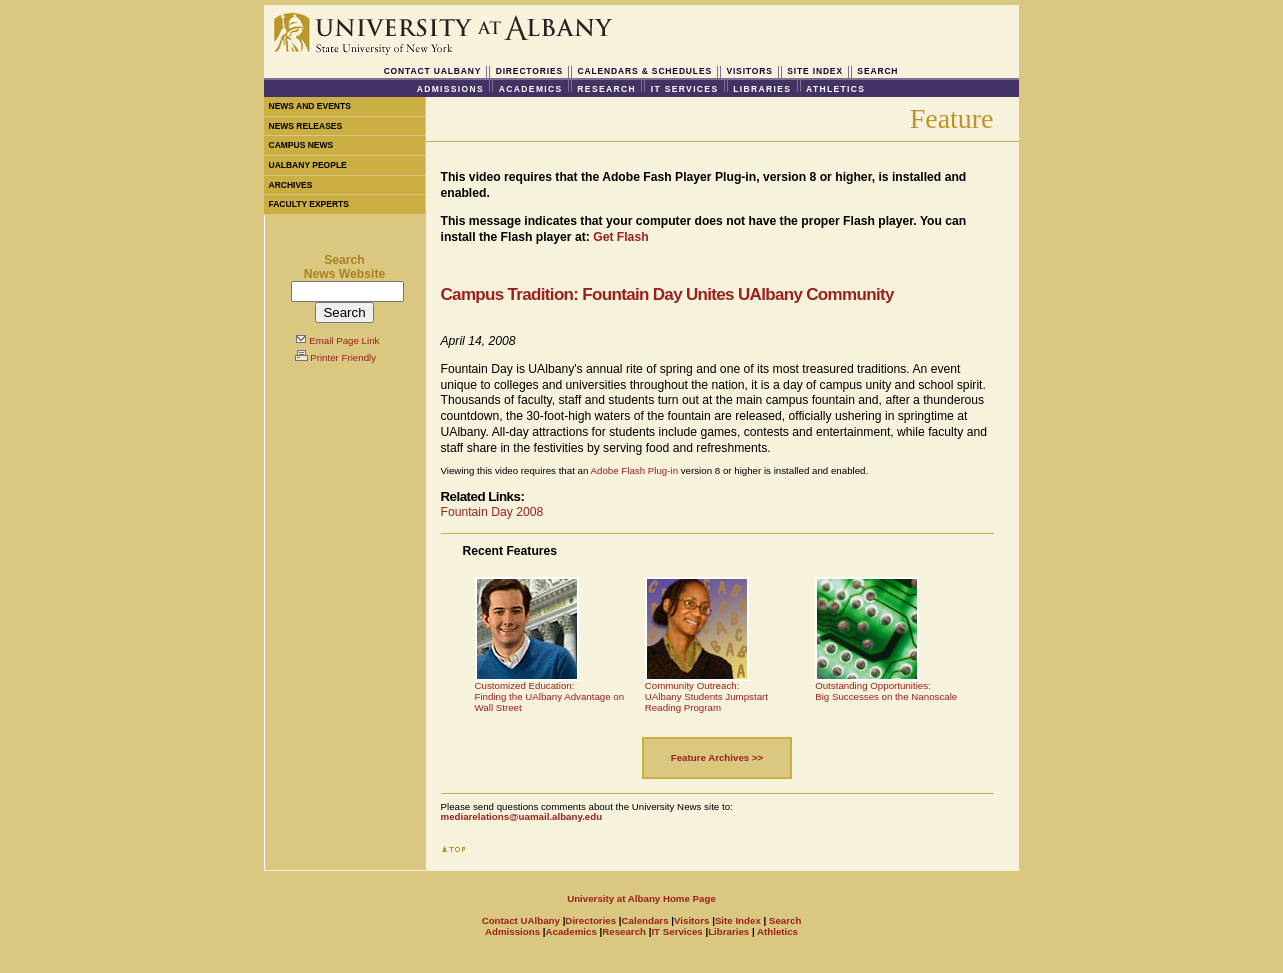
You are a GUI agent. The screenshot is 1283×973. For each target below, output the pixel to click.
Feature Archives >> (717, 757)
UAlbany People (308, 165)
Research (606, 89)
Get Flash (620, 237)
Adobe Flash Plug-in (635, 470)
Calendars (645, 920)
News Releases (306, 126)
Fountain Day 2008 (492, 512)
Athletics (835, 89)
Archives (291, 185)
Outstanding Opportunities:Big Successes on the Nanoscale (886, 691)
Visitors (749, 71)
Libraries (762, 89)
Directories (529, 71)
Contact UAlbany (433, 71)
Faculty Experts (309, 204)
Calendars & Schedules (644, 71)
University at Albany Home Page (641, 898)
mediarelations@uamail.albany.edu (522, 816)
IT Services (685, 89)
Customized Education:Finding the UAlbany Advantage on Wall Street (550, 696)
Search (877, 71)
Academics (531, 89)
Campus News (301, 145)
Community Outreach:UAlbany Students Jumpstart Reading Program (706, 696)
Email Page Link (344, 340)
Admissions (450, 89)
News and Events (310, 106)
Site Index (815, 71)
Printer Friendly (343, 357)
